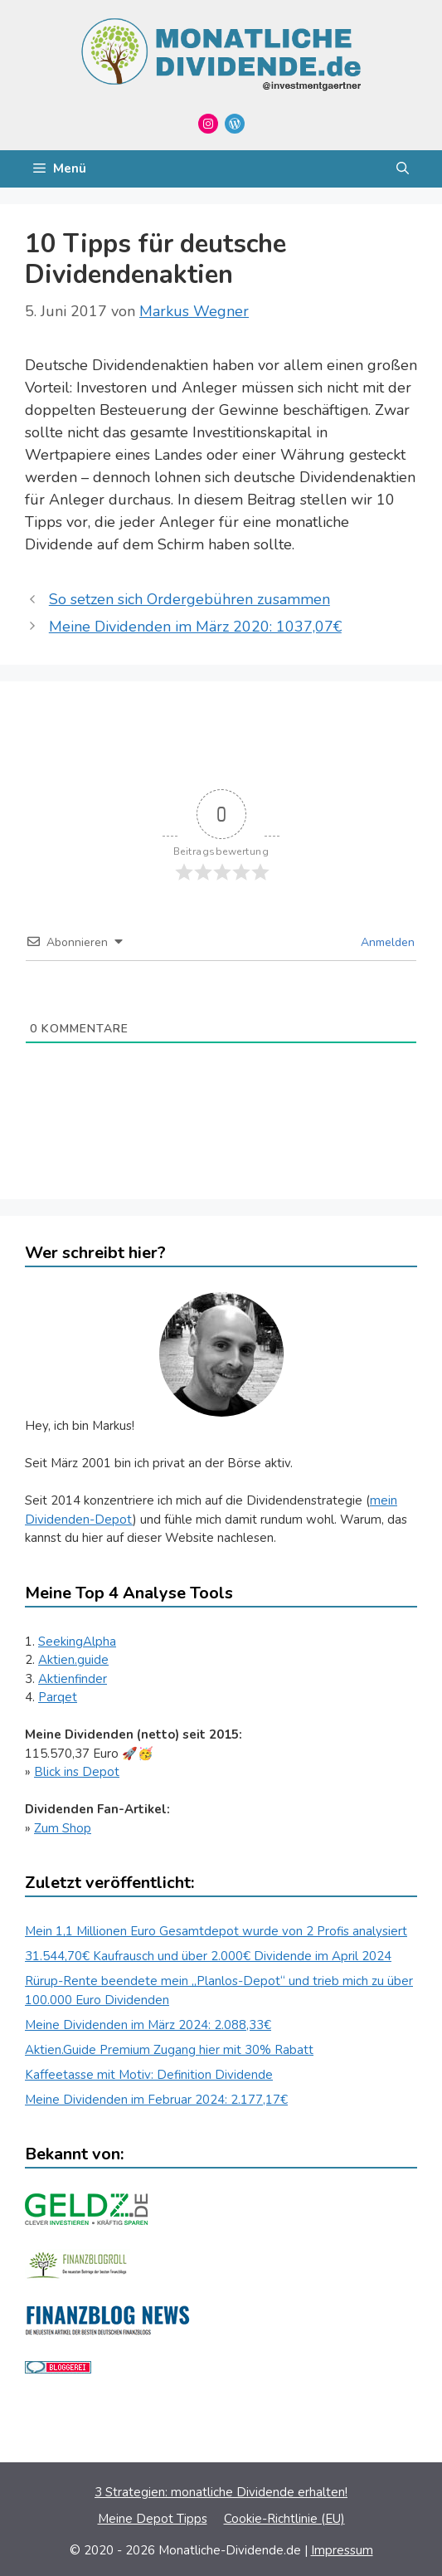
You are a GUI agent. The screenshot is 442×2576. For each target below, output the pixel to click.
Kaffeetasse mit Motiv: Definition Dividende (149, 2074)
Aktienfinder (72, 1679)
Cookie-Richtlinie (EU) (284, 2518)
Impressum (342, 2550)
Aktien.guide (73, 1659)
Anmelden (386, 942)
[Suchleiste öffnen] (402, 169)
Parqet (57, 1697)
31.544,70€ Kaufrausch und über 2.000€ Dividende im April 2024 (208, 1956)
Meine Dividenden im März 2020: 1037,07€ (195, 627)
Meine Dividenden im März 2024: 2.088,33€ (148, 2025)
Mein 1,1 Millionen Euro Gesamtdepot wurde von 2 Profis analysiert (216, 1931)
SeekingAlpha (77, 1641)
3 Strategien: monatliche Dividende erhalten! (221, 2492)
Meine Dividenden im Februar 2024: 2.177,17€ (156, 2099)
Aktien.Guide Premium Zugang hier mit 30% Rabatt (169, 2050)
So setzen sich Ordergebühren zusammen (189, 599)
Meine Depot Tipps (152, 2518)
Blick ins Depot (76, 1772)
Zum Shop (62, 1828)
